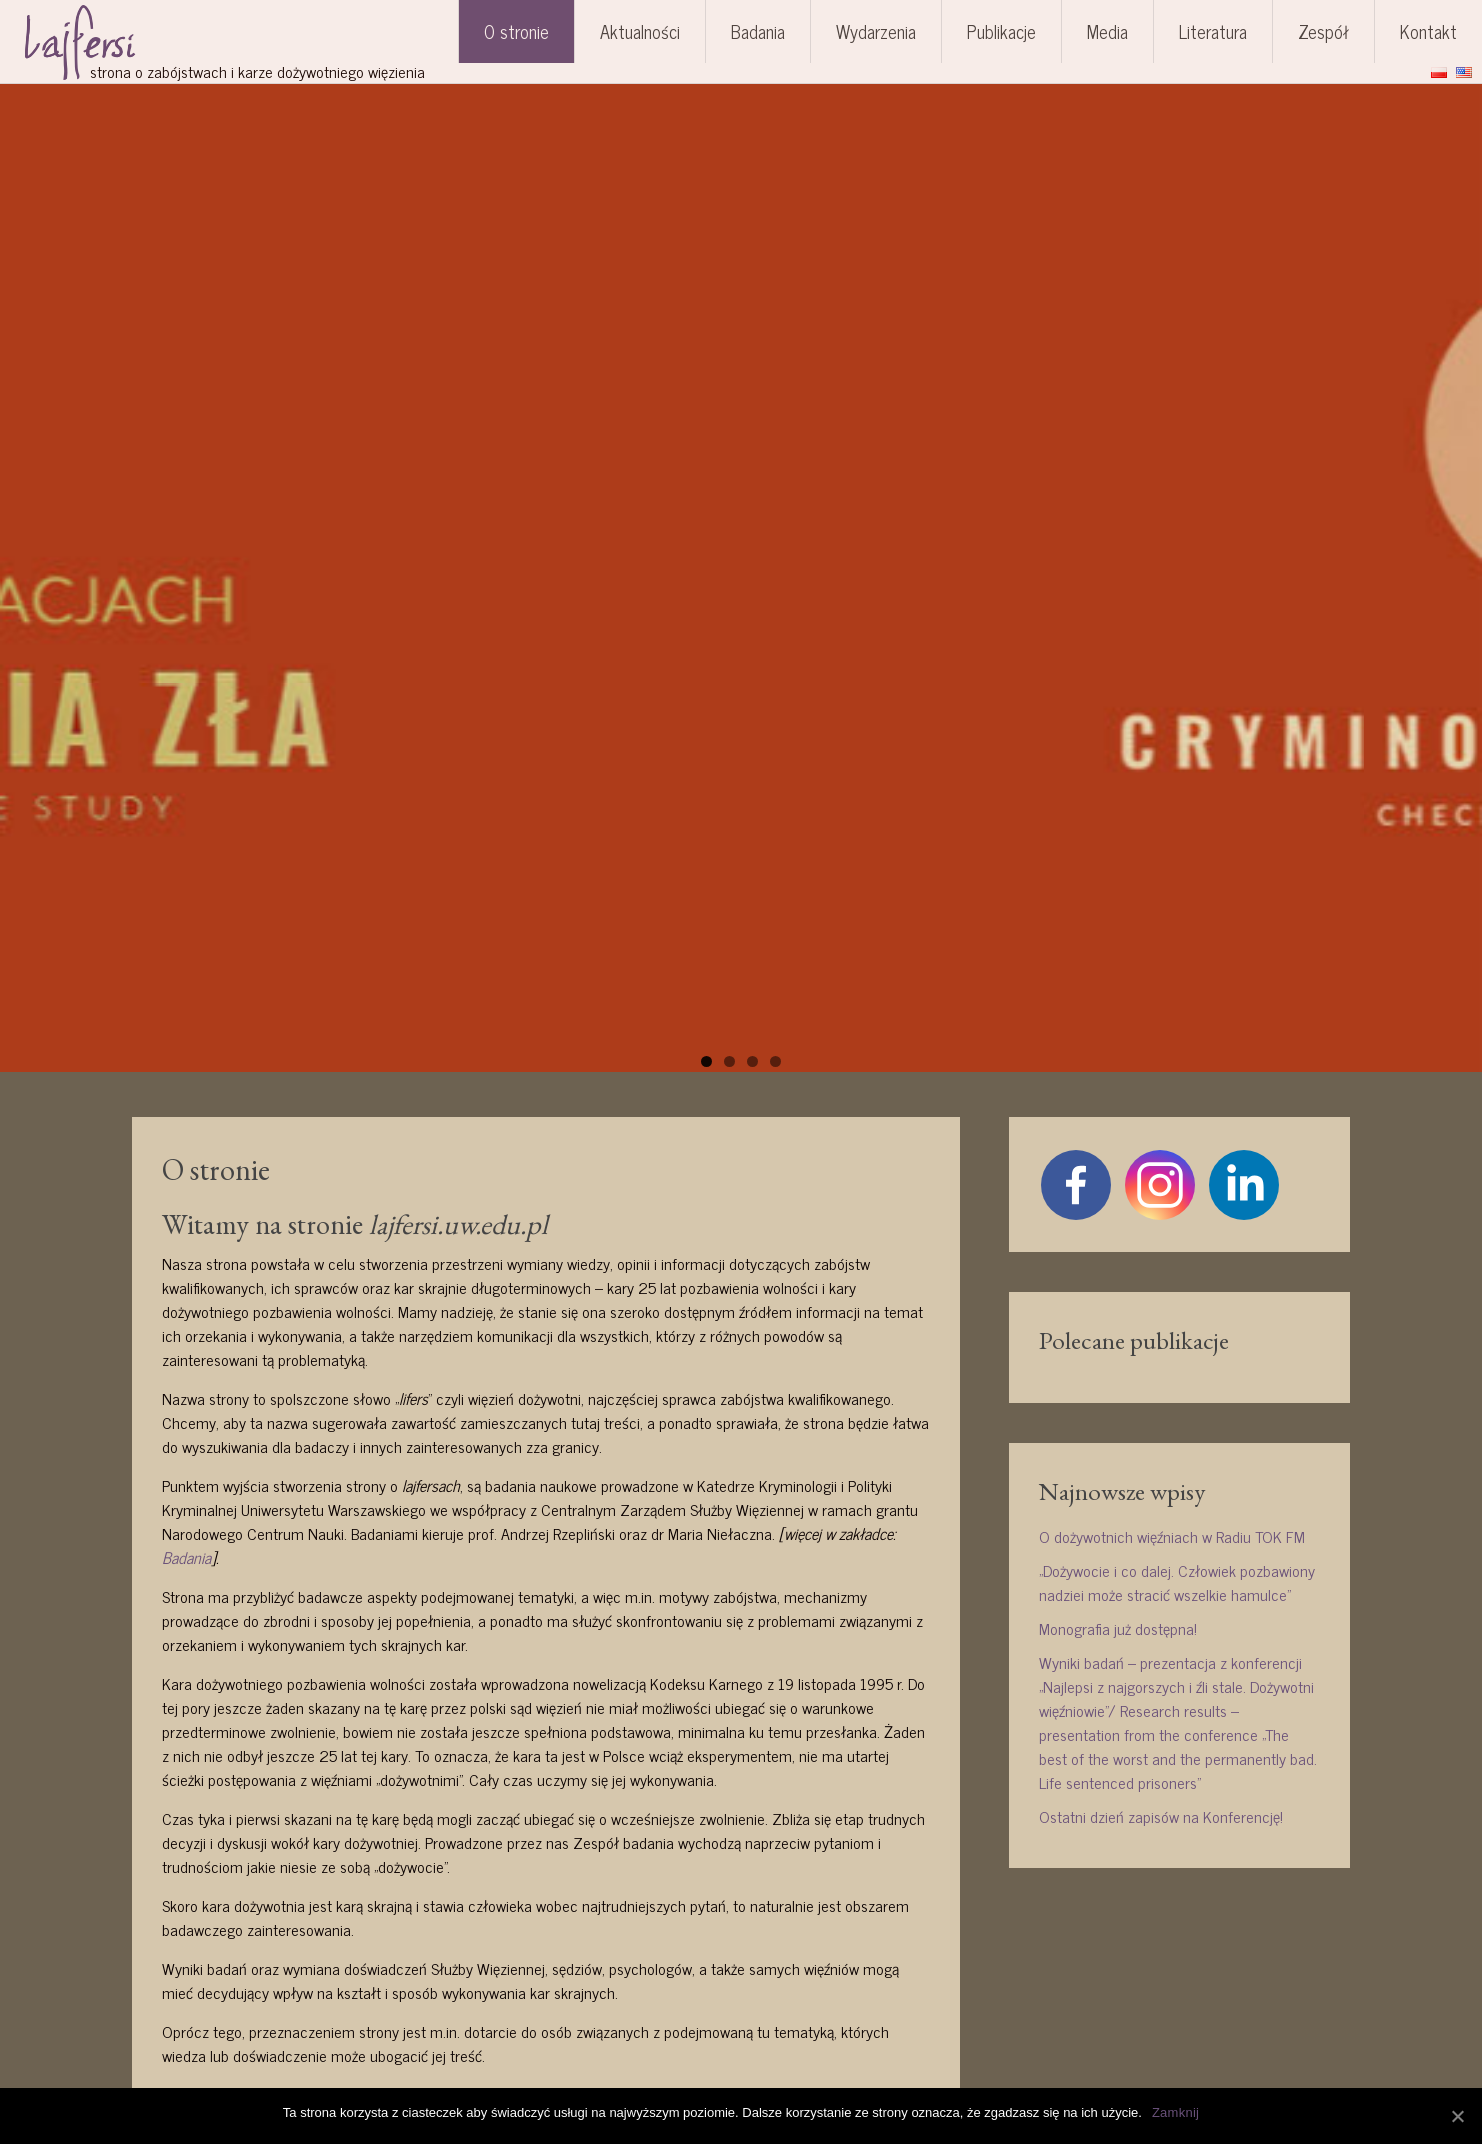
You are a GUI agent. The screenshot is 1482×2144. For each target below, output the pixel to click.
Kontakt (1428, 31)
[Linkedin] (1244, 1185)
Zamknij (1175, 2112)
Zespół (1323, 31)
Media (1107, 31)
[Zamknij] (1457, 2116)
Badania (758, 31)
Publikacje (1001, 31)
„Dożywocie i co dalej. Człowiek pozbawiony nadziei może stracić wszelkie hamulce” (1177, 1582)
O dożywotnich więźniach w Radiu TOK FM (1172, 1536)
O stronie (516, 31)
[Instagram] (1160, 1185)
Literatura (1213, 31)
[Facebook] (1076, 1185)
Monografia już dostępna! (1118, 1628)
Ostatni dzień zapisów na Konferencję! (1161, 1816)
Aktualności (640, 31)
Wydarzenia (876, 31)
